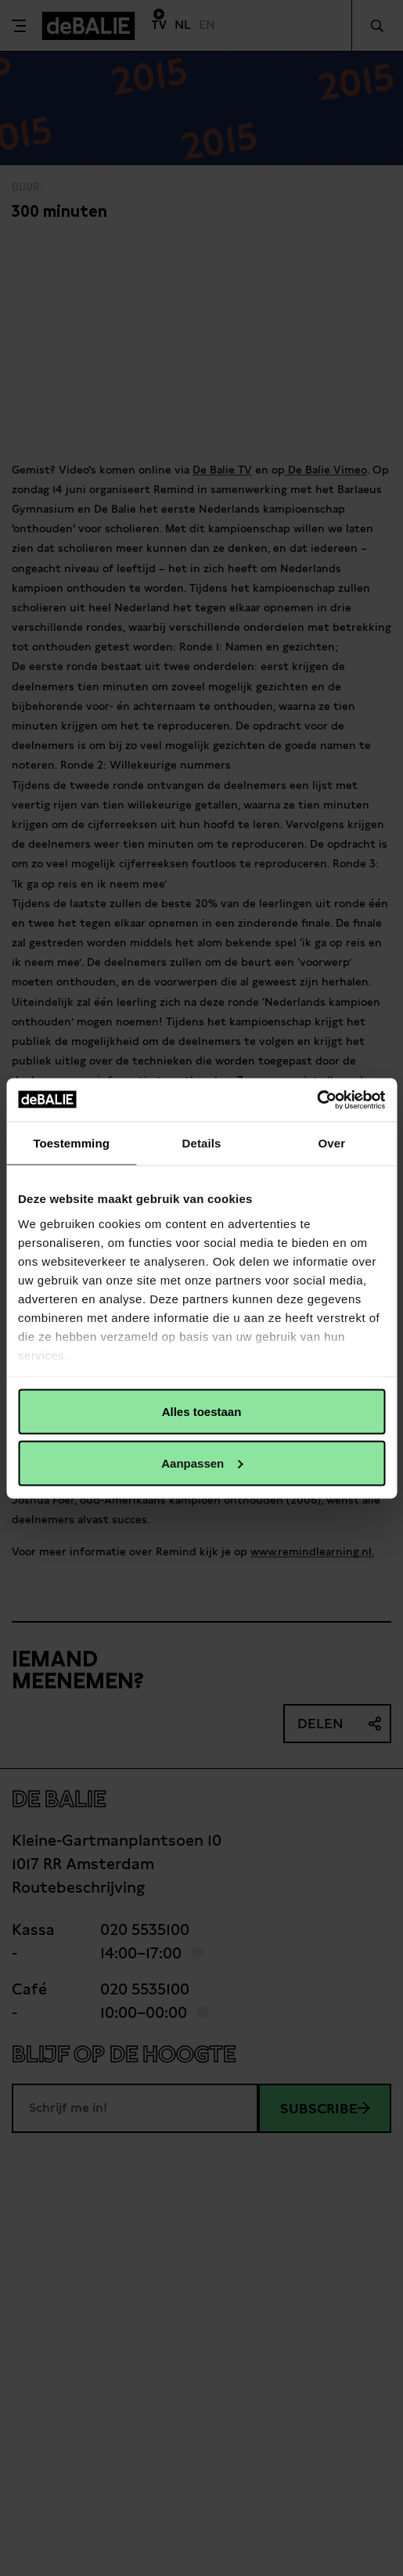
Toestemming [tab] (71, 1143)
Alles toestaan (202, 1411)
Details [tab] (201, 1143)
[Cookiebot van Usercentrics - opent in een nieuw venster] (316, 1100)
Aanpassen (202, 1462)
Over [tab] (332, 1143)
